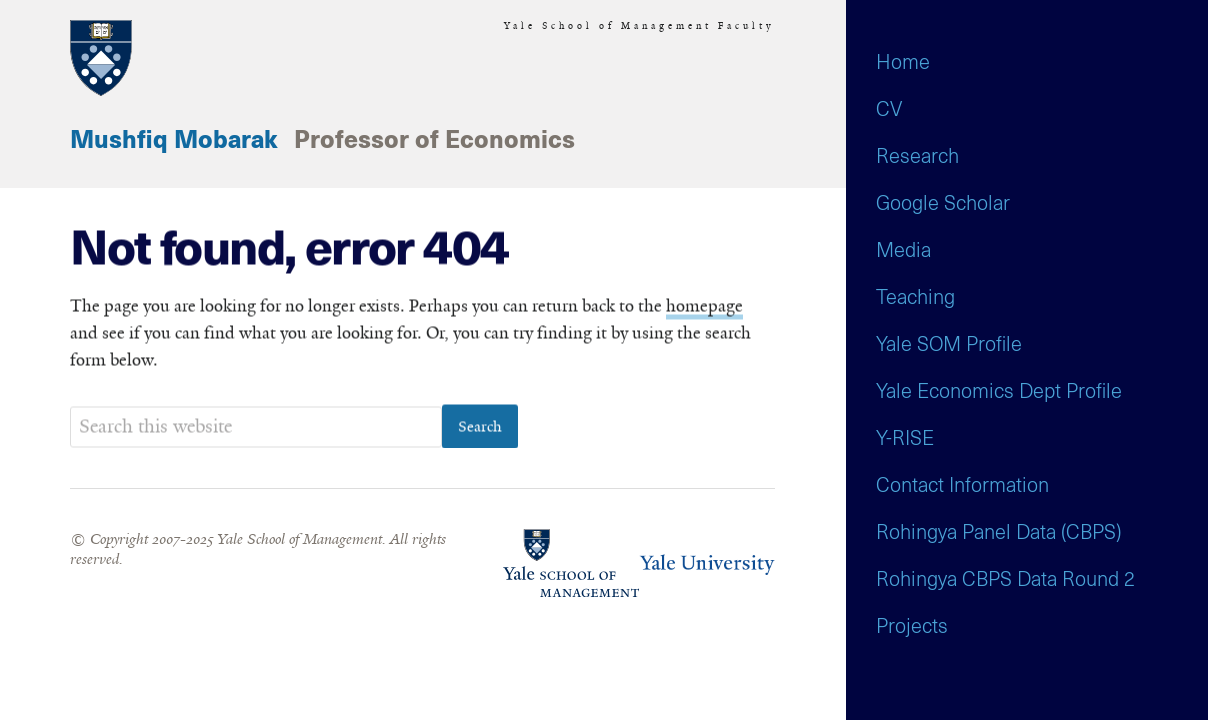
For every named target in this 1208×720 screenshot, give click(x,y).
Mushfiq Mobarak (174, 141)
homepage (704, 307)
